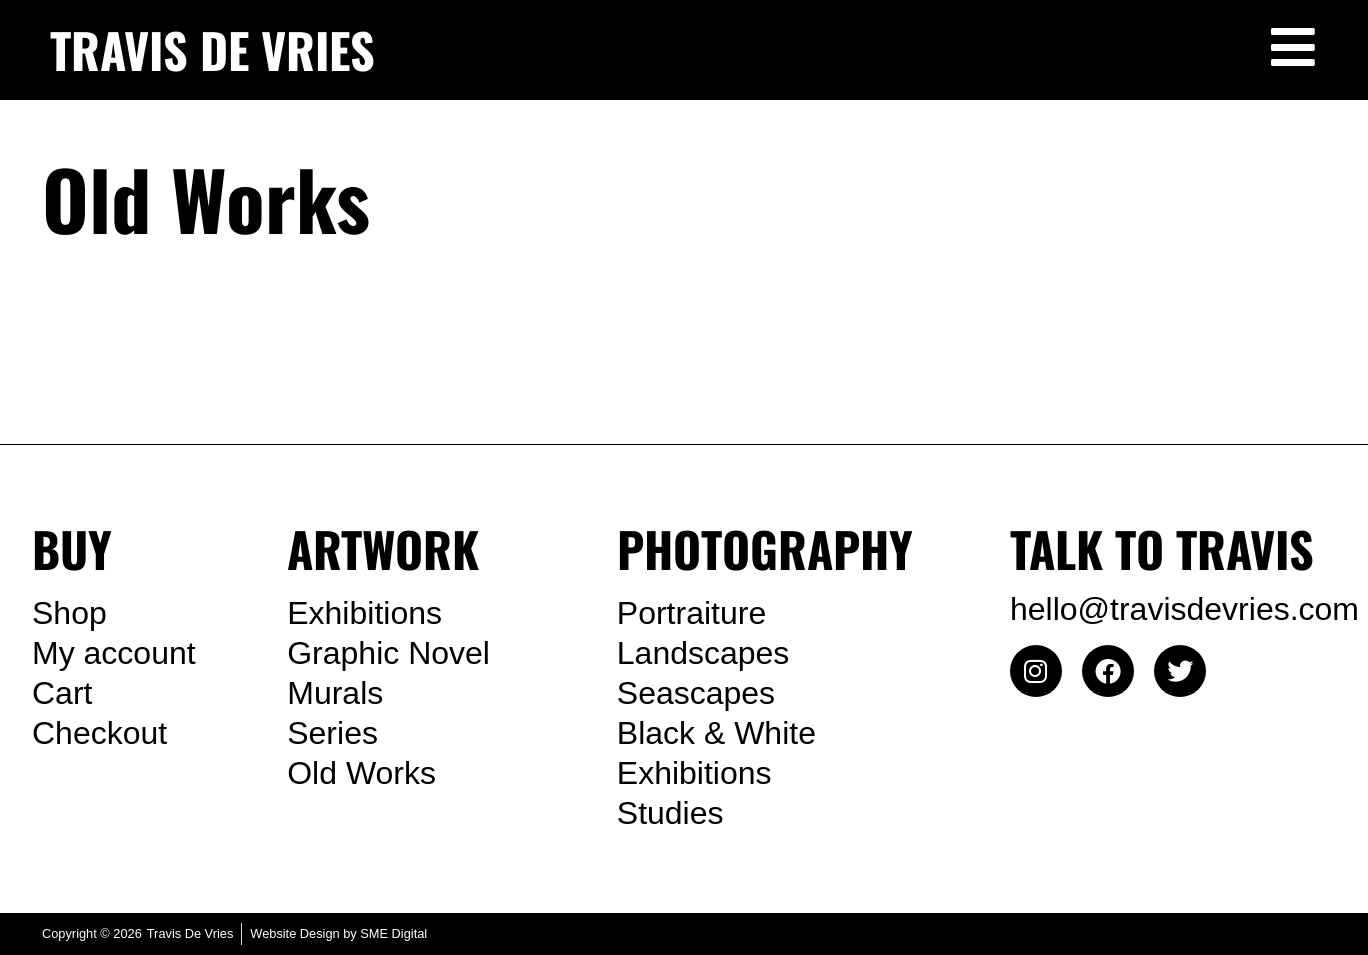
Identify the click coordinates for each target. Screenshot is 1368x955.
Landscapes (703, 653)
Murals (335, 693)
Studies (670, 813)
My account (114, 653)
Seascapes (696, 693)
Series (332, 733)
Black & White (716, 733)
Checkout (99, 733)
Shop (69, 613)
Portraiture (691, 613)
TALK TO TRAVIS (1162, 548)
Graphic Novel (388, 653)
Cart (62, 693)
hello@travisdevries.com (1184, 609)
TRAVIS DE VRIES (212, 49)
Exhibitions (364, 613)
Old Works (361, 773)
